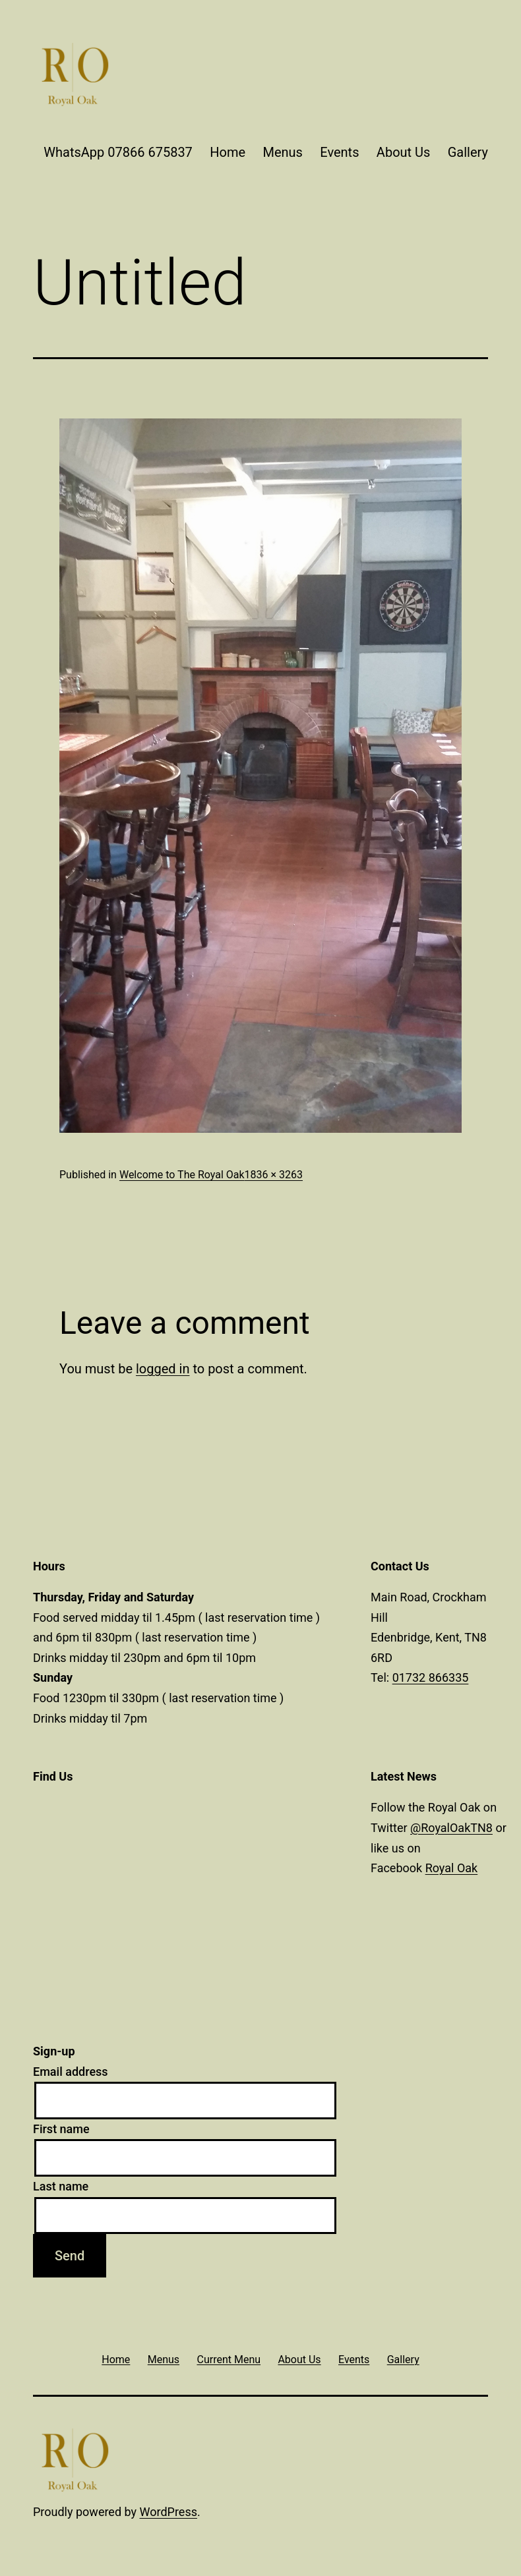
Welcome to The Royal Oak (182, 1174)
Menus (282, 152)
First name (61, 2129)
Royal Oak (451, 1868)
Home (227, 152)
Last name (60, 2186)
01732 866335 (430, 1677)
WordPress (168, 2512)
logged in (162, 1369)
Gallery (468, 152)
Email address (70, 2071)
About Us (404, 152)
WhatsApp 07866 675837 (118, 152)
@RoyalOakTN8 (451, 1828)
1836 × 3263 (274, 1174)
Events (339, 152)
